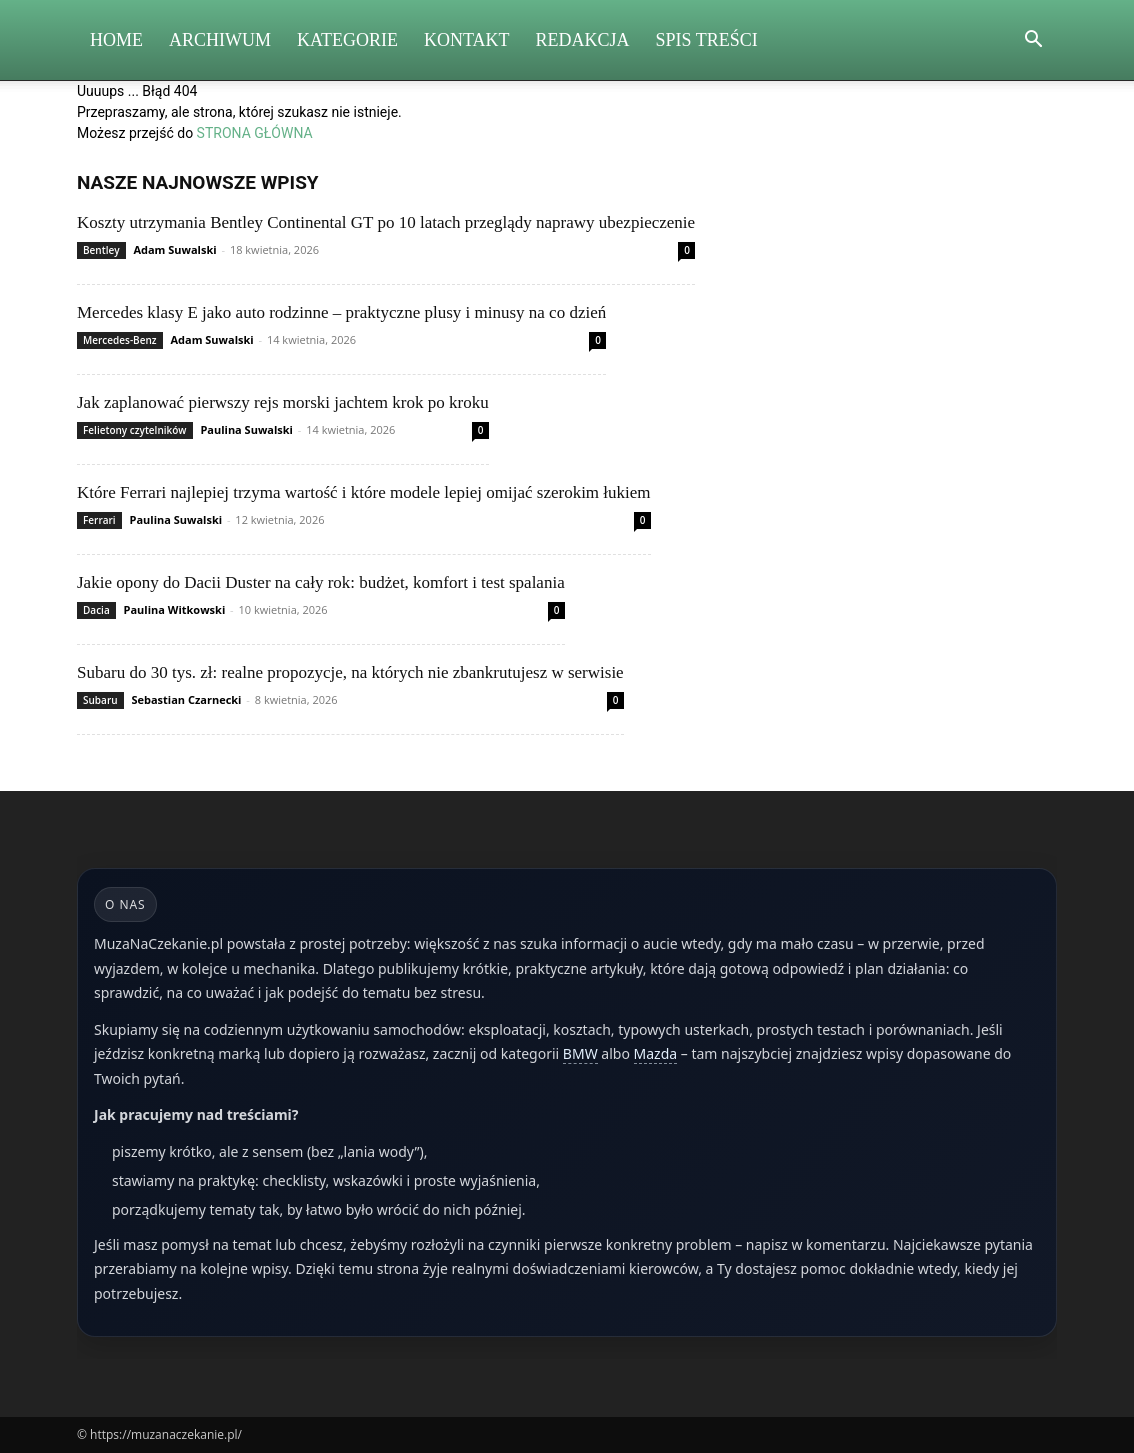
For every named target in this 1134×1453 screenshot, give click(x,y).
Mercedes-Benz (120, 340)
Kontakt (467, 40)
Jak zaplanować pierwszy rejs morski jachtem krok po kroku (283, 402)
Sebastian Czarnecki (186, 699)
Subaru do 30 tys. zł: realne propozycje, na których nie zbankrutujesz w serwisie (350, 672)
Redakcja (583, 40)
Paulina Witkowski (175, 609)
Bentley (101, 250)
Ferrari (99, 520)
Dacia (96, 610)
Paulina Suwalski (246, 429)
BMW (580, 1053)
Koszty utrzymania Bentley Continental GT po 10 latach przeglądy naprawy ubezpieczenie (386, 222)
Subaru (100, 700)
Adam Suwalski (174, 249)
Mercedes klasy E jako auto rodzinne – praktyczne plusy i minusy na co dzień (341, 312)
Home (116, 40)
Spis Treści (707, 40)
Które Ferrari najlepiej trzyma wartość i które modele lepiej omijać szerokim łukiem (364, 492)
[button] (1033, 41)
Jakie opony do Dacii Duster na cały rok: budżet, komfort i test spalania (321, 582)
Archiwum (220, 40)
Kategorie (347, 40)
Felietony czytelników (135, 430)
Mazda (656, 1053)
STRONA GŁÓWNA (255, 133)
